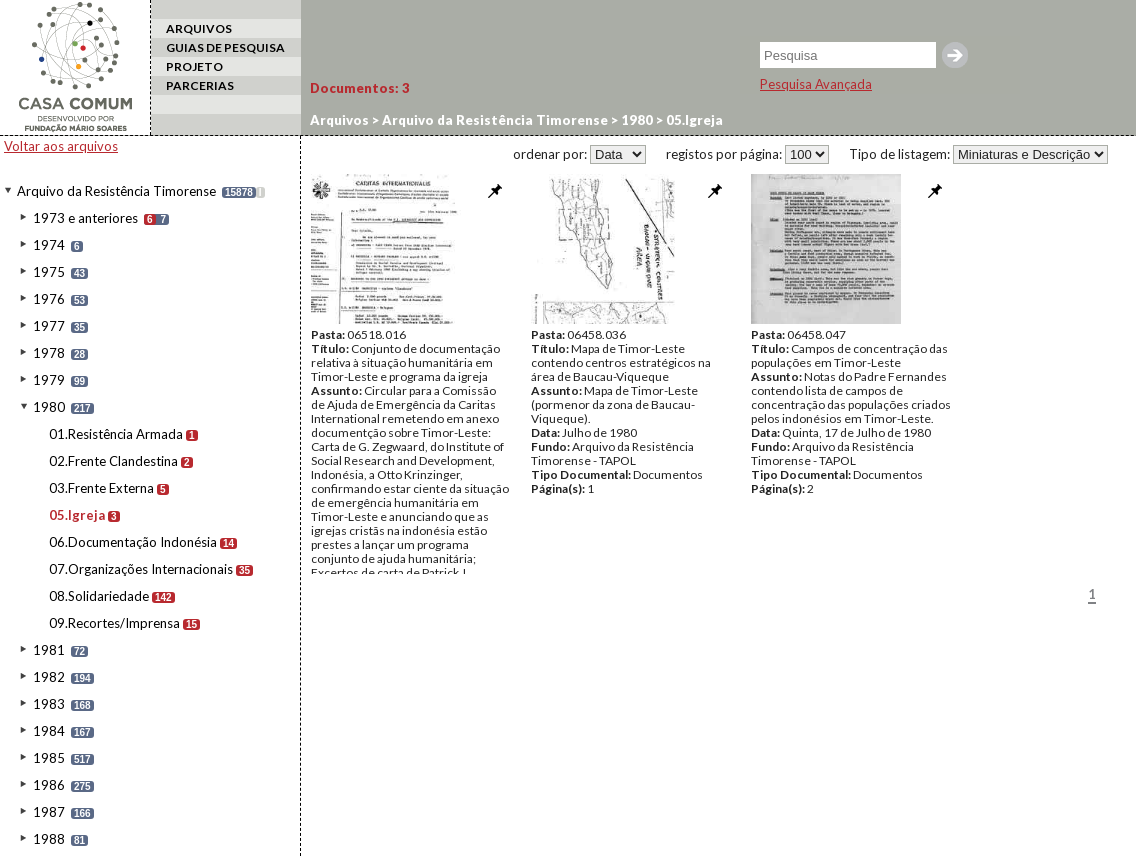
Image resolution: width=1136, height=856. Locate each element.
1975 (49, 272)
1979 (49, 380)
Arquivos (339, 120)
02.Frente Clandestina (113, 461)
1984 (49, 731)
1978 (49, 353)
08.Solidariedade (99, 596)
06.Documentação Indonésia (133, 542)
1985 (49, 758)
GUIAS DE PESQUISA (225, 47)
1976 (49, 299)
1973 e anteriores (85, 218)
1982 (49, 677)
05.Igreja (77, 515)
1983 (49, 704)
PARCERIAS (200, 85)
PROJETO (194, 66)
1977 (49, 326)
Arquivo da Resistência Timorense (116, 191)
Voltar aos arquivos (61, 146)
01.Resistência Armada (116, 434)
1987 (49, 812)
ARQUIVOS (199, 28)
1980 (49, 407)
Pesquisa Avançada (816, 84)
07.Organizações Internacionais (141, 569)
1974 (49, 245)
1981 (49, 650)
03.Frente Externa (101, 488)
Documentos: (360, 88)
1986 (49, 785)
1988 (49, 839)
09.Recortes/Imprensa (114, 623)
